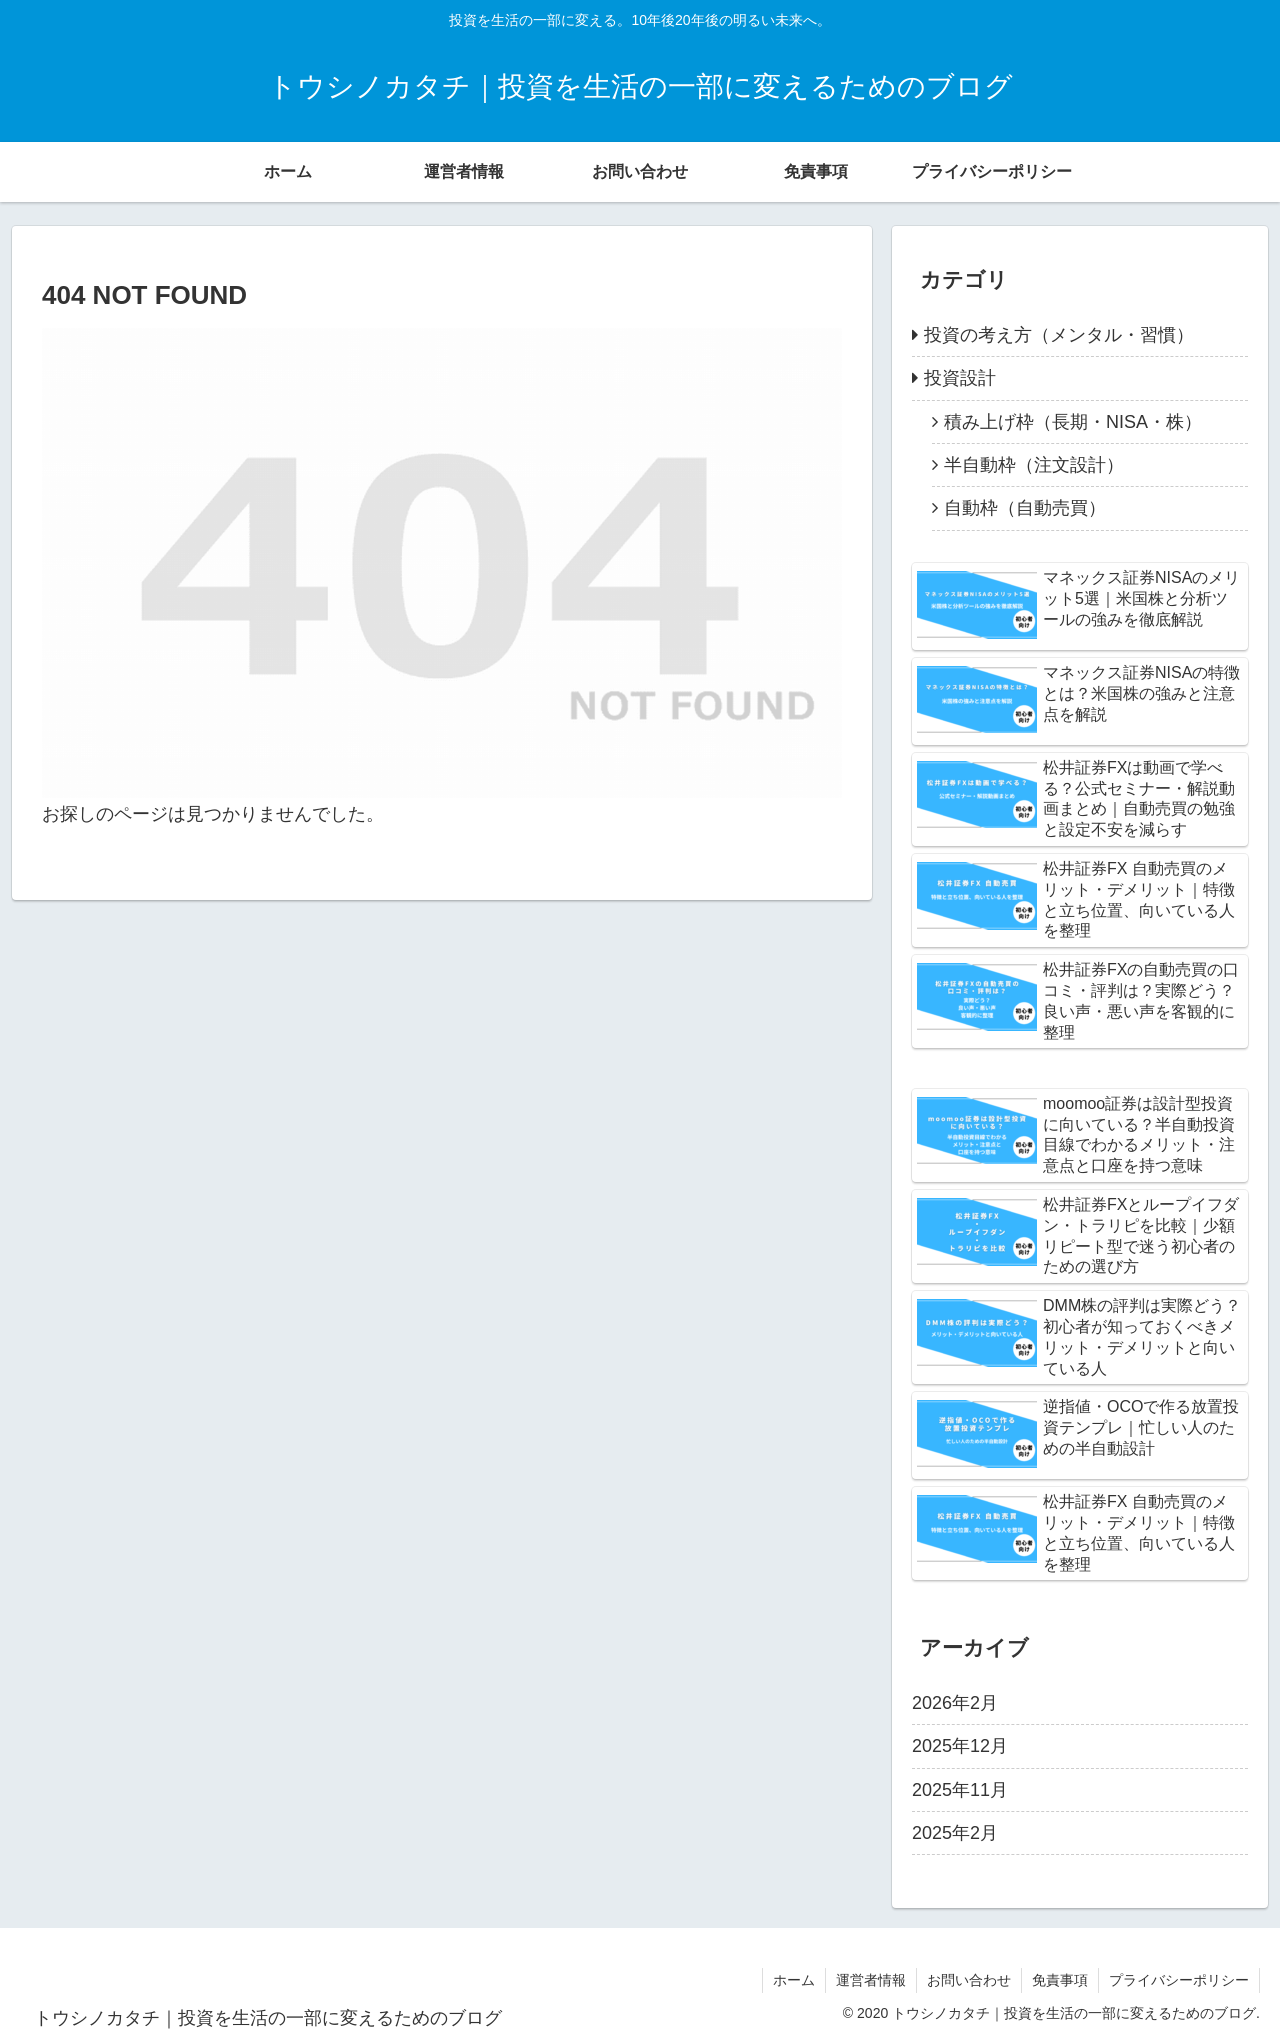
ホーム (794, 1980)
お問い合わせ (969, 1980)
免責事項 (1060, 1980)
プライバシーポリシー (1179, 1980)
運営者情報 (871, 1980)
